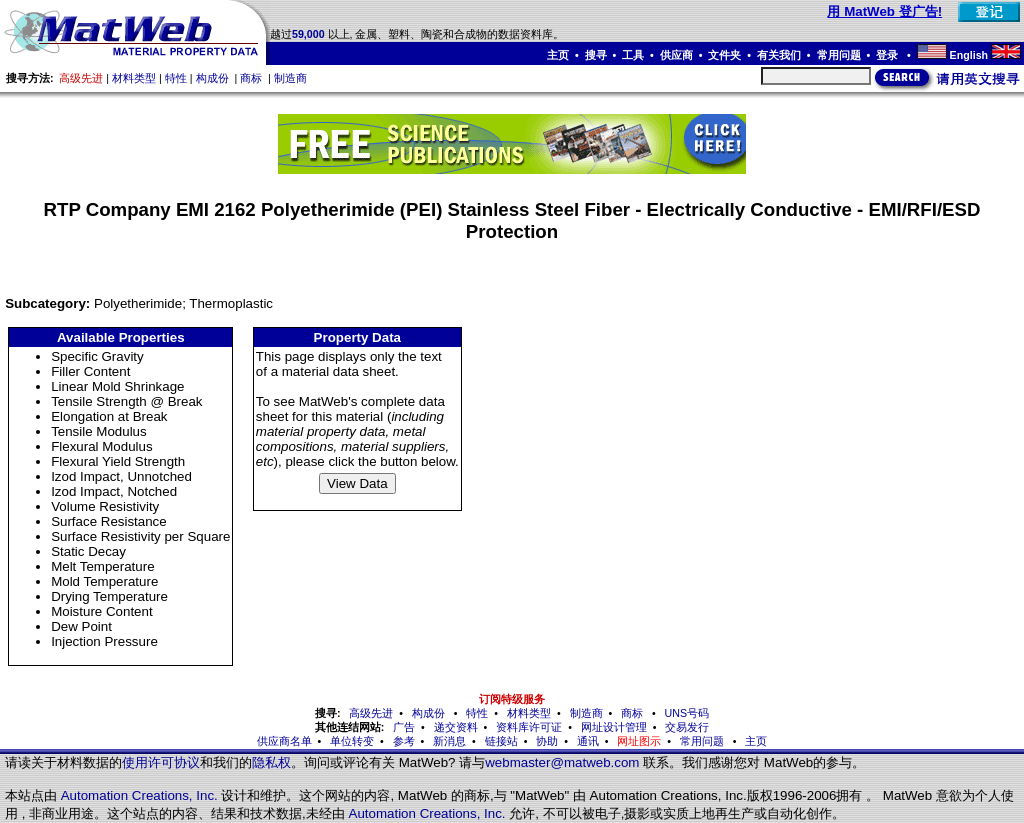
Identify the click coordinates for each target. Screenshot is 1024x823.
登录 (888, 55)
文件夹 (724, 55)
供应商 (676, 55)
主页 (558, 55)
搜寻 (596, 55)
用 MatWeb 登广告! (884, 11)
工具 (633, 55)
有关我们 (779, 55)
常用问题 (839, 55)
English (969, 55)
